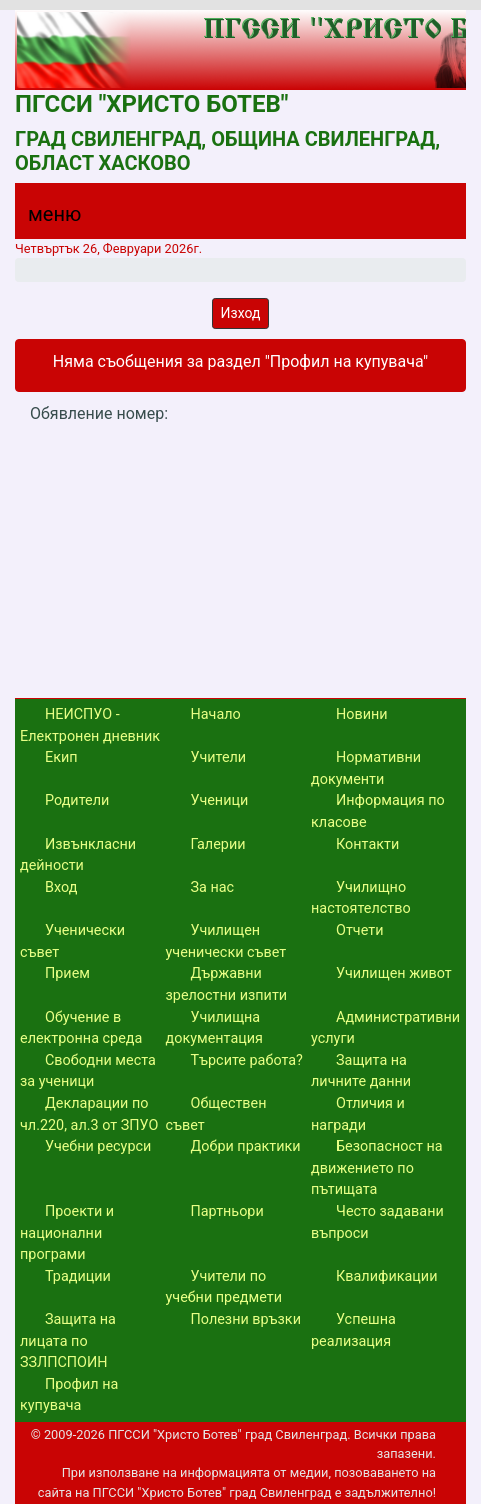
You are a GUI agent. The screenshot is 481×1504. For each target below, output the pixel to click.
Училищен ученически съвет (226, 941)
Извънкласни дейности (78, 855)
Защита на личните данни (361, 1071)
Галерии (218, 844)
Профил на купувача (69, 1395)
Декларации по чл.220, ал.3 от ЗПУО (89, 1114)
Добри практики (246, 1146)
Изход (241, 313)
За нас (213, 887)
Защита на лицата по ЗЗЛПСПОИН (68, 1341)
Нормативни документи (366, 768)
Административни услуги (385, 1028)
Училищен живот (394, 973)
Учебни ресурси (98, 1146)
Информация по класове (378, 811)
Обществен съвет (216, 1114)
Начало (216, 714)
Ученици (220, 800)
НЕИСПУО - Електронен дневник (90, 725)
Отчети (359, 930)
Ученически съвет (72, 941)
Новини (362, 714)
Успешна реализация (353, 1330)
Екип (61, 757)
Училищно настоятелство (361, 898)
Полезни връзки (246, 1319)
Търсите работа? (247, 1060)
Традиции (78, 1276)
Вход (61, 887)
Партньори (227, 1211)
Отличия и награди (358, 1114)
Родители (77, 800)
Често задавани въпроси (377, 1222)
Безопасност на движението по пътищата (377, 1168)
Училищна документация (214, 1028)
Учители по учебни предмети (224, 1287)
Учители (219, 757)
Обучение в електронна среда (81, 1028)
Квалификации (386, 1276)
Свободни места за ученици (88, 1071)
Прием (67, 973)
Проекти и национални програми (67, 1233)
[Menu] (43, 219)
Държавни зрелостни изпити (227, 984)
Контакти (367, 844)
